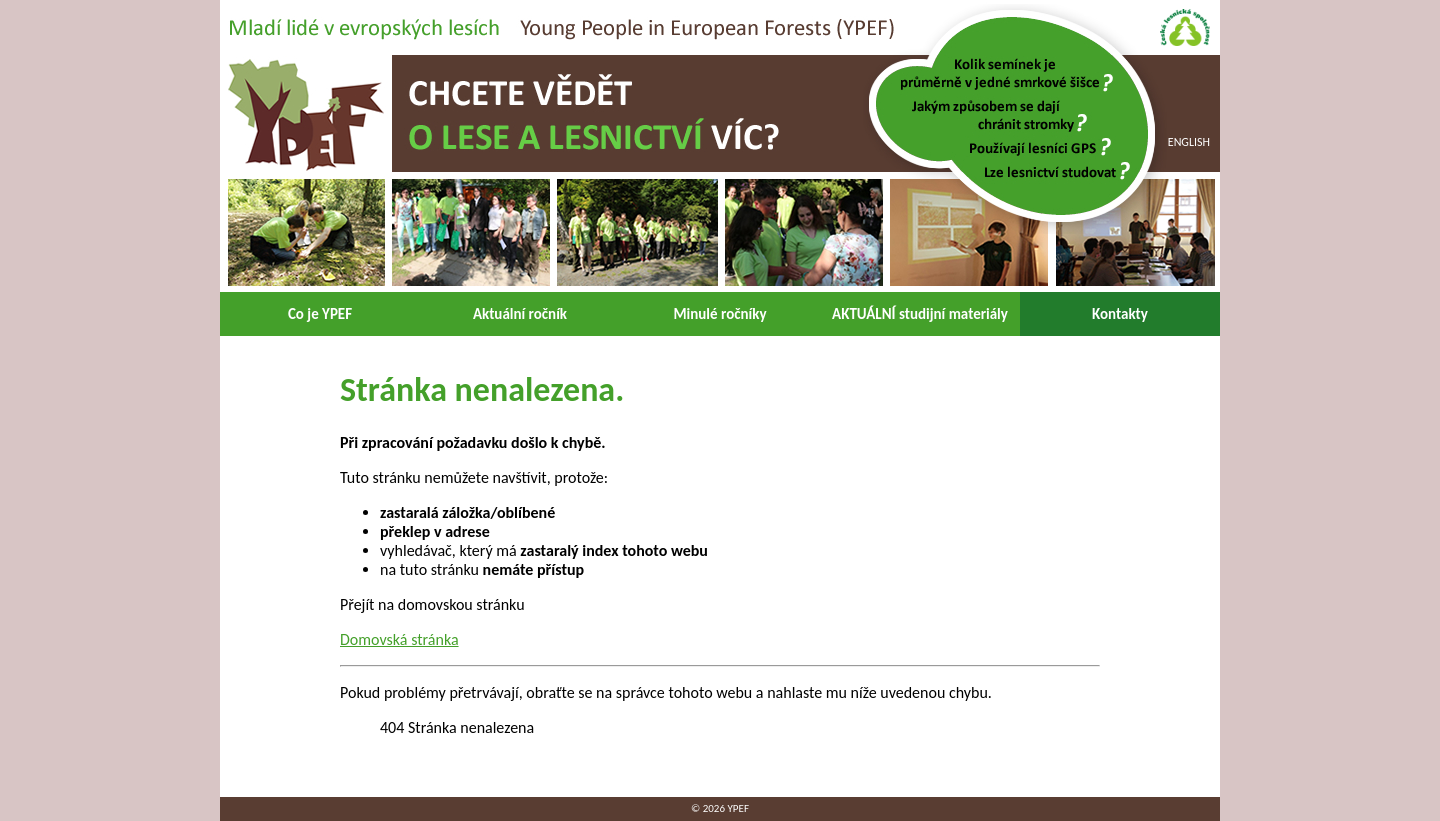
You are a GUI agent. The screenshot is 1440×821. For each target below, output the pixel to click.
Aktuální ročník (520, 314)
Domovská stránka (399, 639)
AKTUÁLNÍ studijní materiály (920, 314)
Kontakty (1120, 314)
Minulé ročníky (719, 314)
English (1189, 142)
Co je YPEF (320, 314)
